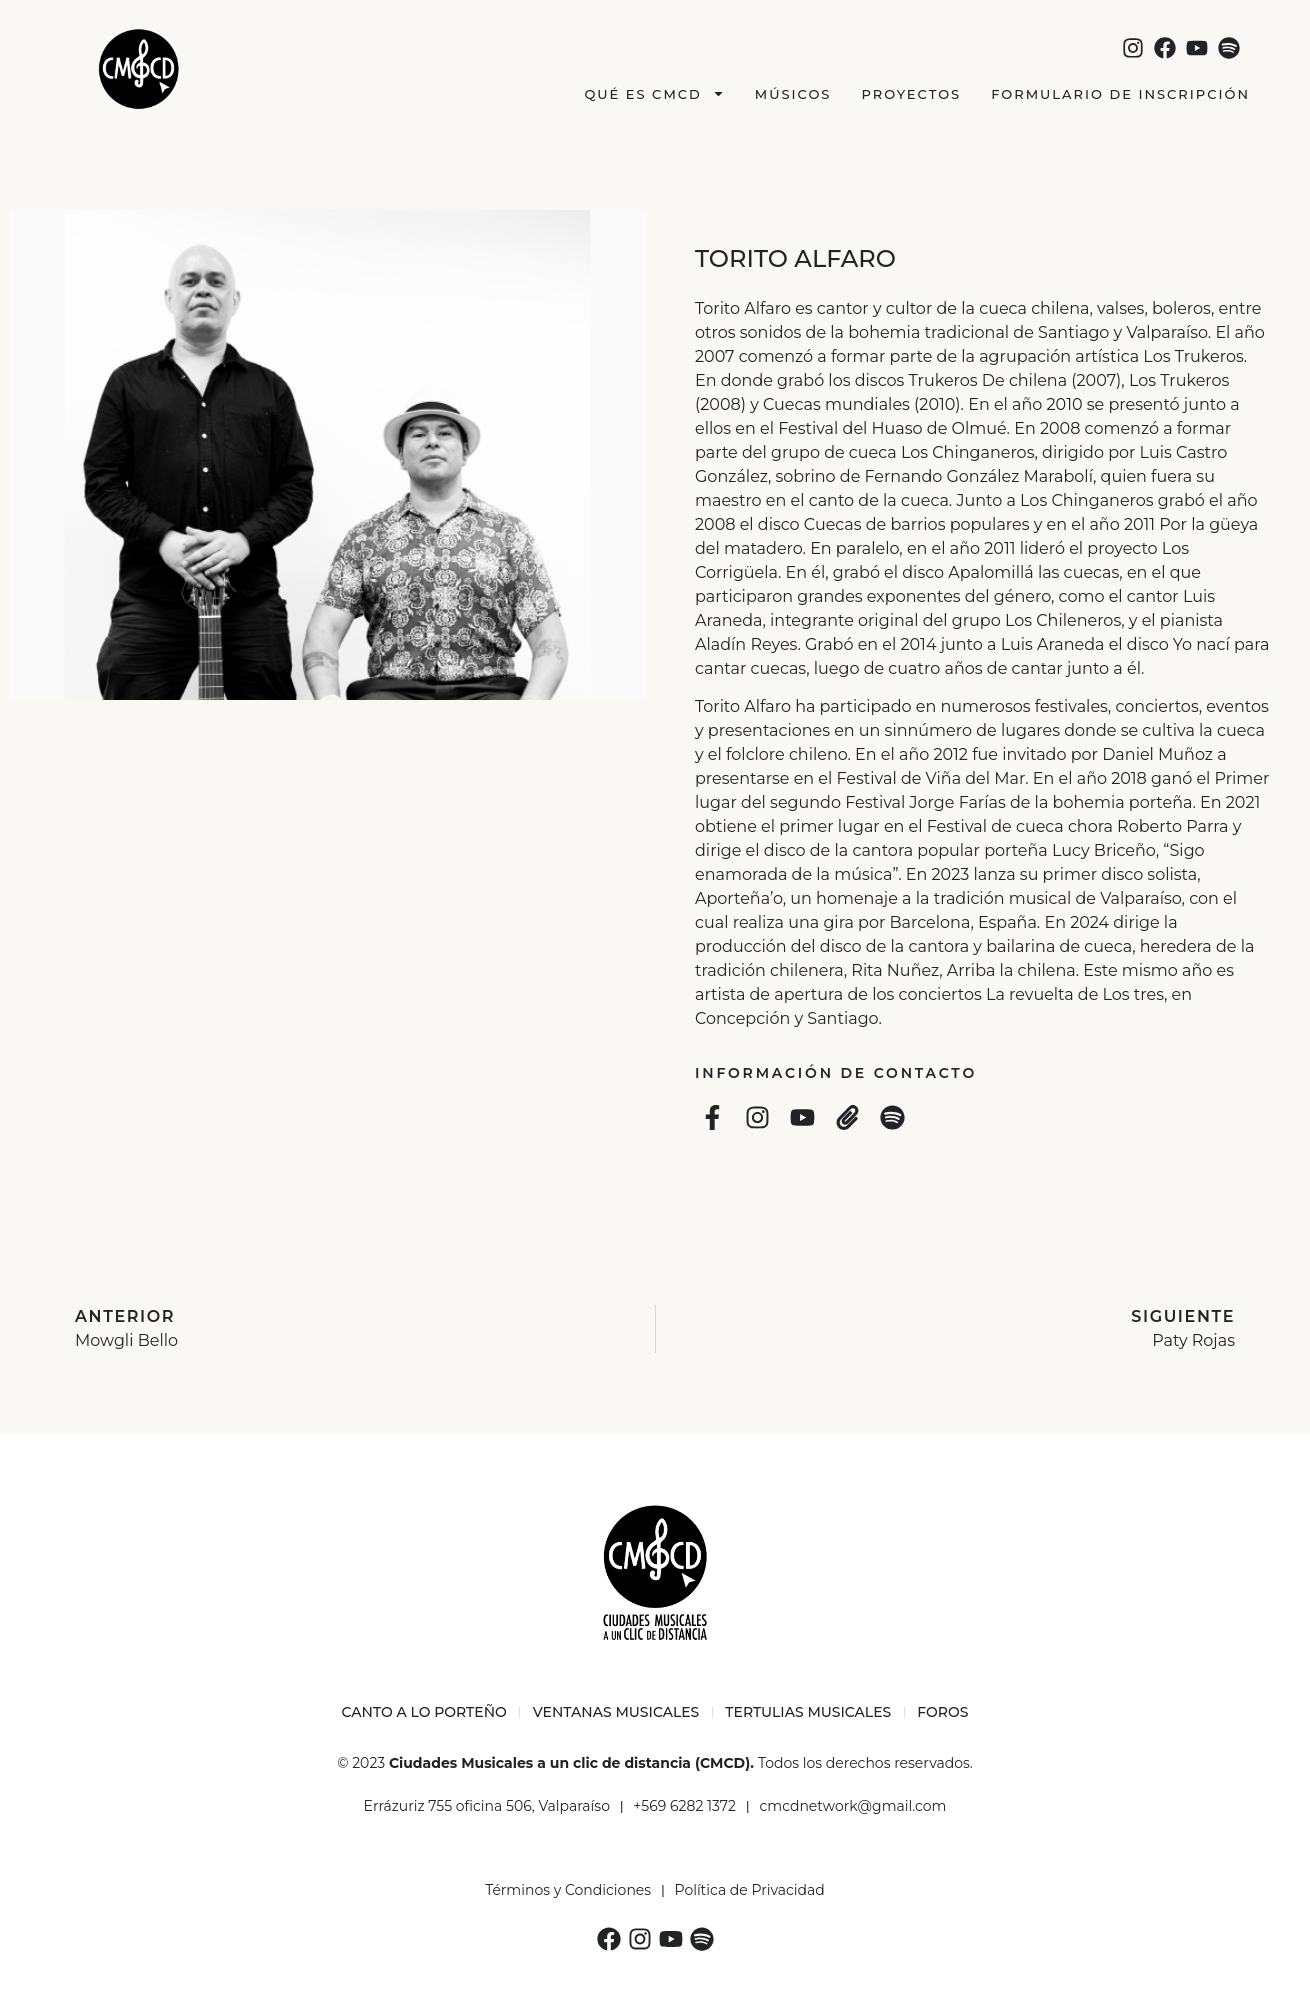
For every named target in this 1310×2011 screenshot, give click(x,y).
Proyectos (911, 94)
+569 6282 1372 (684, 1806)
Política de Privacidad (750, 1890)
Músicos (793, 94)
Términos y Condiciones (568, 1890)
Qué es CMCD (654, 94)
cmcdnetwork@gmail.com (852, 1806)
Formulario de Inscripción (1120, 94)
